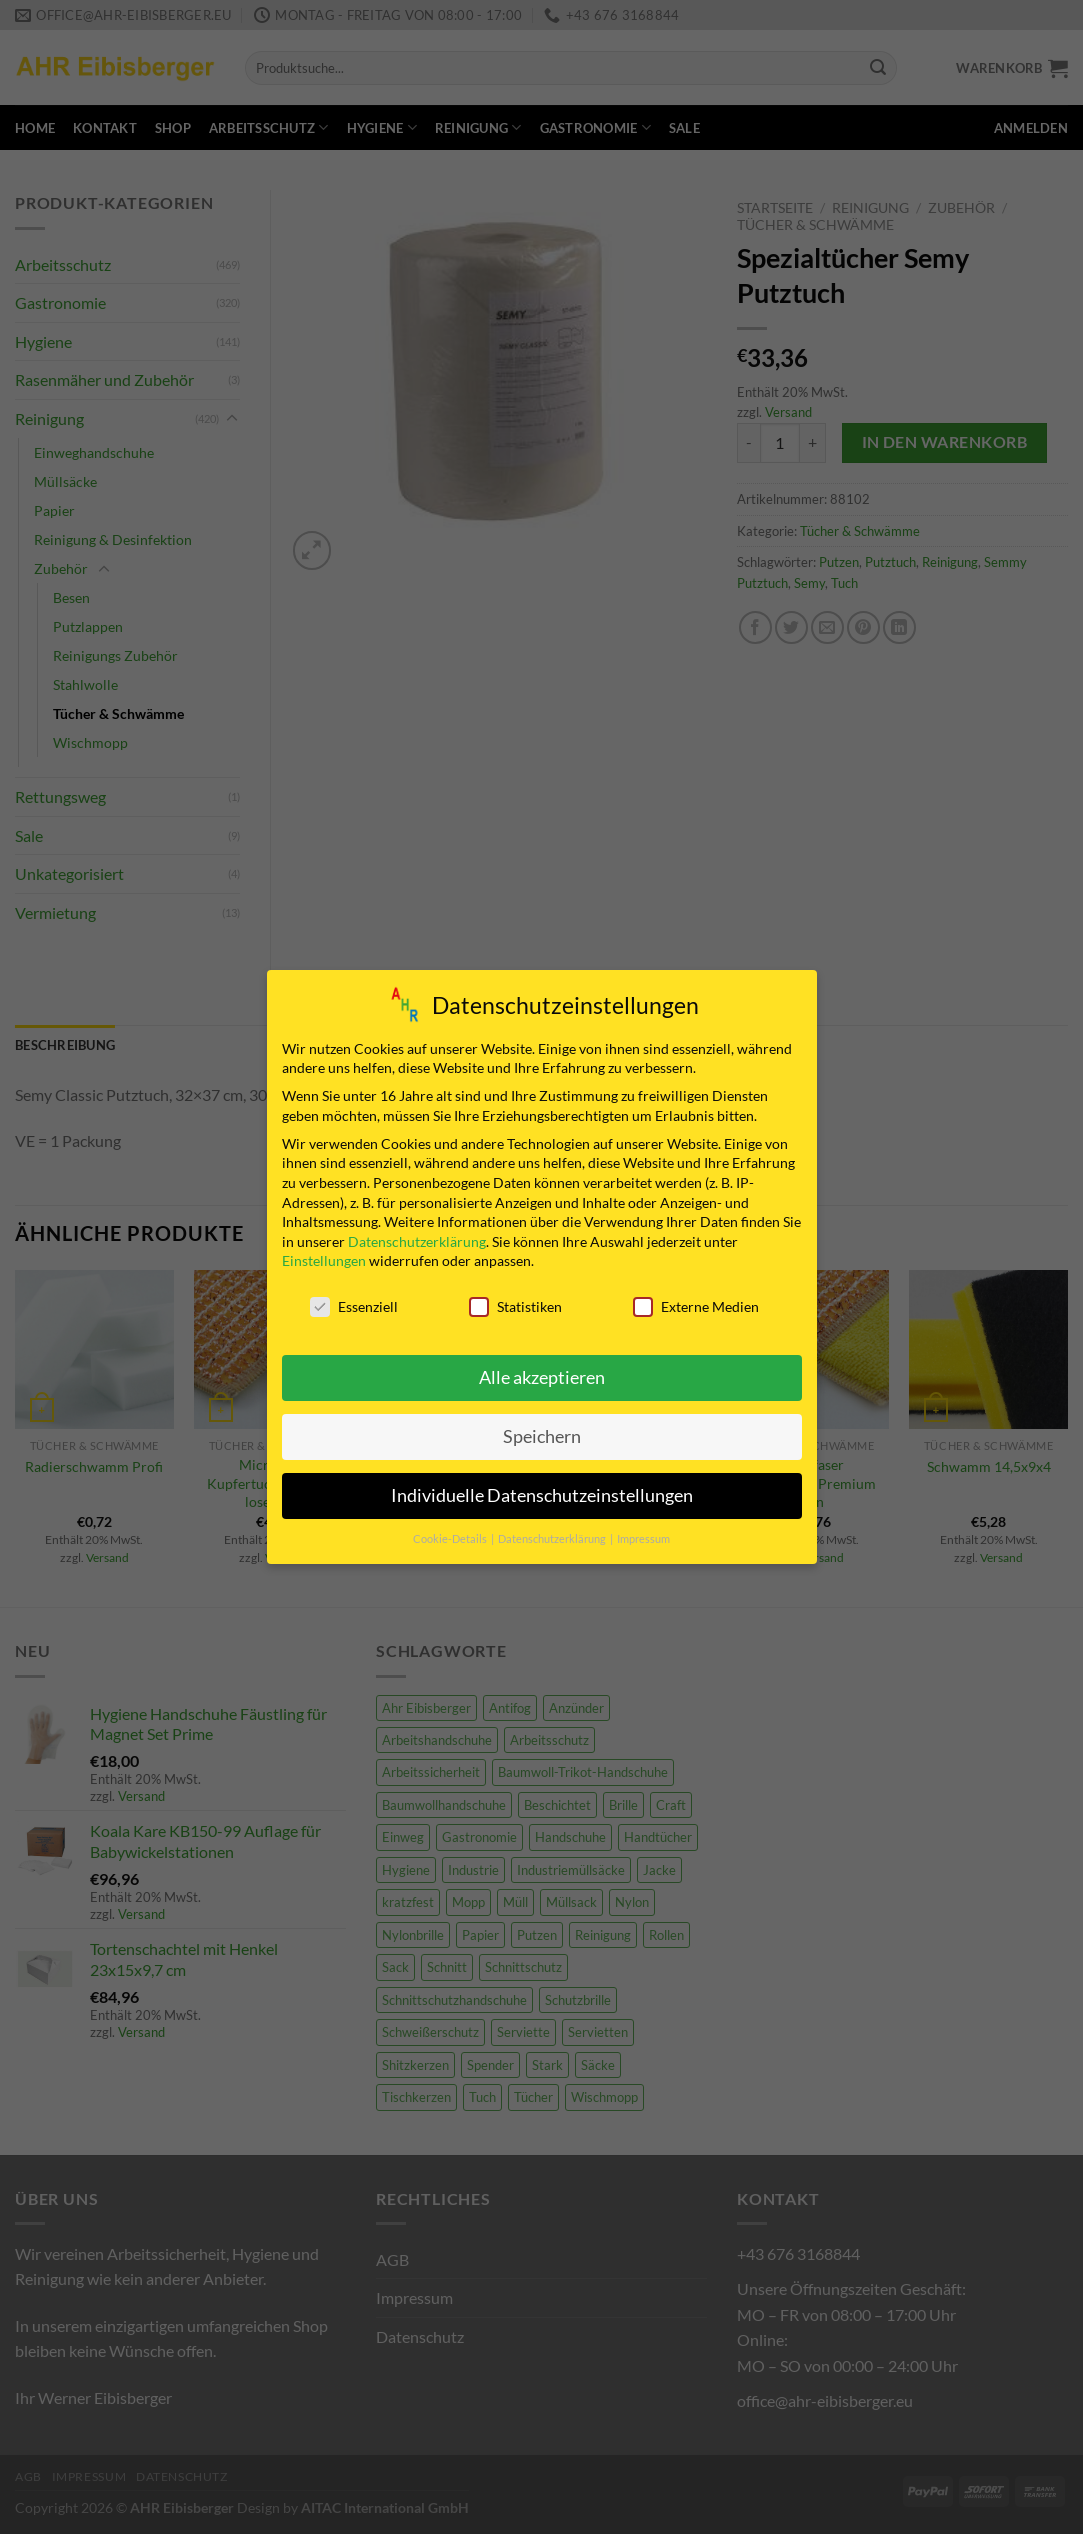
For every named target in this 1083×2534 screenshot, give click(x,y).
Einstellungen (324, 1260)
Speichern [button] (542, 1436)
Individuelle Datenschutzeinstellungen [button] (542, 1495)
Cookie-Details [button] (451, 1539)
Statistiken (515, 1306)
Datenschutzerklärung (417, 1241)
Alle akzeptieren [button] (542, 1377)
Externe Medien (696, 1306)
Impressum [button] (643, 1539)
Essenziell (354, 1306)
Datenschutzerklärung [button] (553, 1539)
